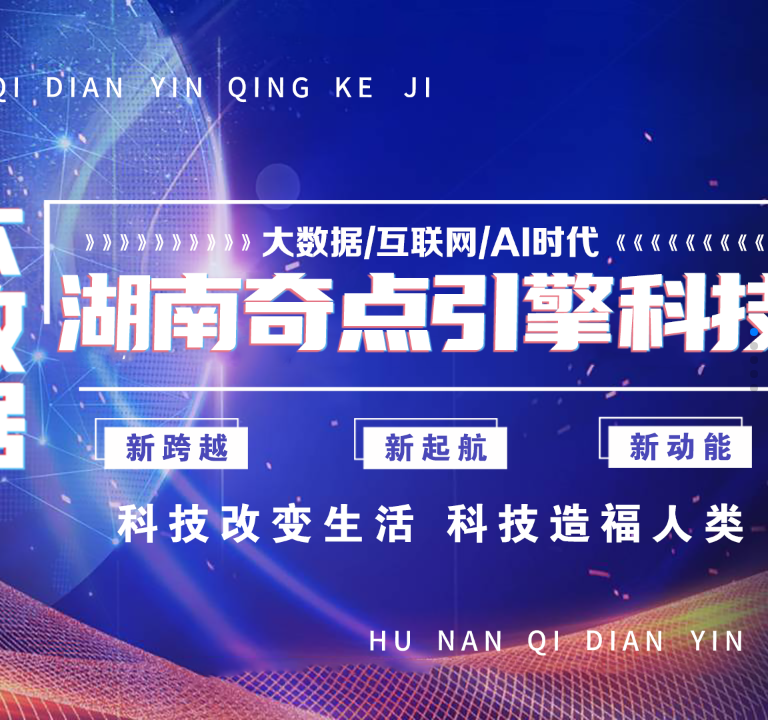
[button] (754, 332)
